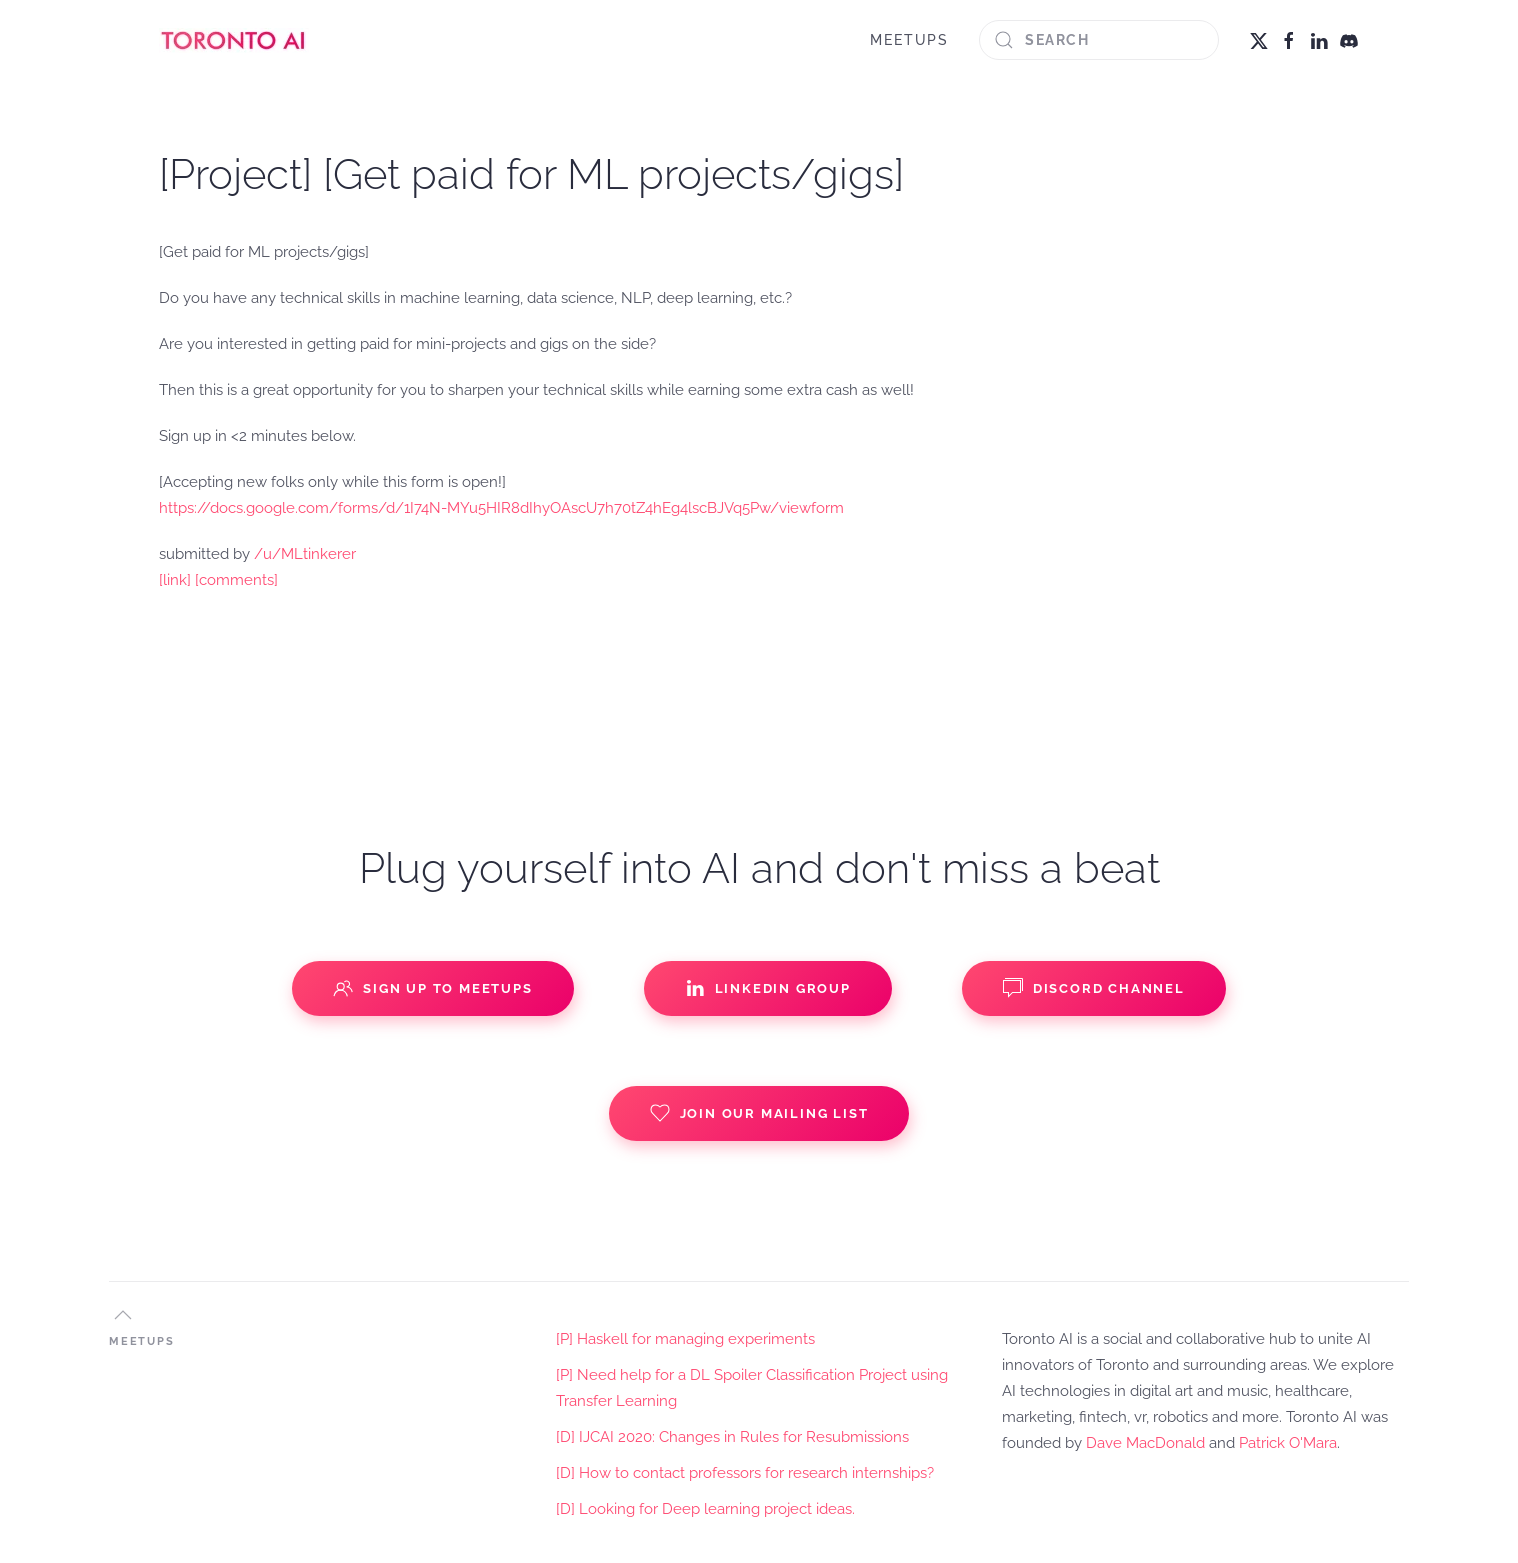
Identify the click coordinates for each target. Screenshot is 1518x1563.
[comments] (236, 580)
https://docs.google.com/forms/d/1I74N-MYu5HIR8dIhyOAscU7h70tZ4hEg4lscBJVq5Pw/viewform (501, 508)
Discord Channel (1094, 988)
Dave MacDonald (1145, 1443)
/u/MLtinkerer (305, 554)
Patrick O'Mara (1288, 1443)
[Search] (1099, 40)
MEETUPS (909, 40)
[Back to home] (234, 40)
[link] (175, 580)
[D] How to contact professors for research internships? (745, 1473)
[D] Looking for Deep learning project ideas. (705, 1509)
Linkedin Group (768, 988)
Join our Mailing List (759, 1113)
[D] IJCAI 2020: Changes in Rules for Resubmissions (732, 1437)
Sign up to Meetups (432, 988)
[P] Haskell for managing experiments (685, 1339)
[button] (123, 1315)
